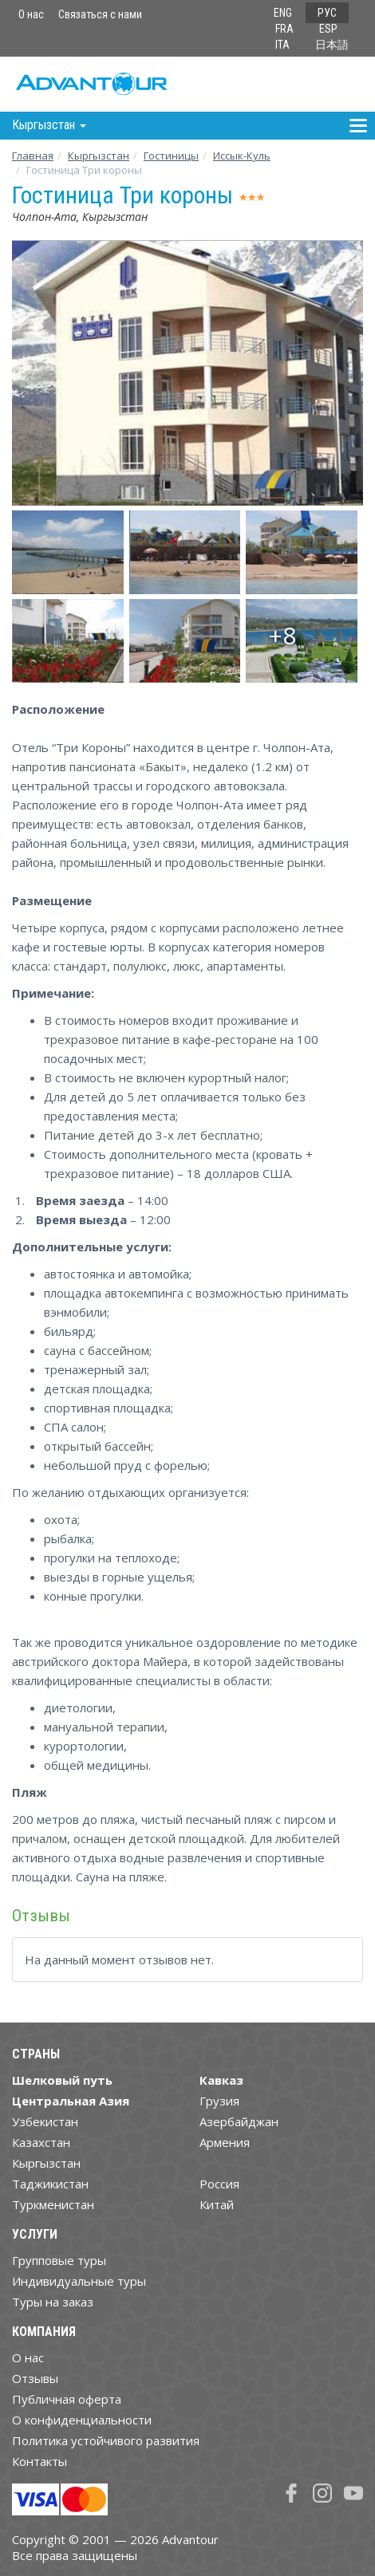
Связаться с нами (100, 14)
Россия (219, 2184)
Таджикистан (50, 2184)
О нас (31, 14)
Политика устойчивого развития (105, 2440)
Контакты (39, 2461)
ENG (283, 12)
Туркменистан (53, 2204)
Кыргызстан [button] (49, 124)
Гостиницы (171, 155)
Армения (224, 2142)
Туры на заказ (52, 2302)
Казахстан (41, 2142)
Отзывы (35, 2378)
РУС (327, 12)
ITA (282, 44)
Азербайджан (238, 2121)
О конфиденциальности (82, 2420)
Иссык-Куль (241, 155)
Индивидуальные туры (79, 2281)
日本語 (332, 44)
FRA (284, 28)
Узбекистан (45, 2121)
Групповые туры (59, 2260)
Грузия (219, 2101)
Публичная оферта (66, 2399)
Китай (216, 2204)
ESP (328, 28)
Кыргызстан (98, 155)
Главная (32, 155)
